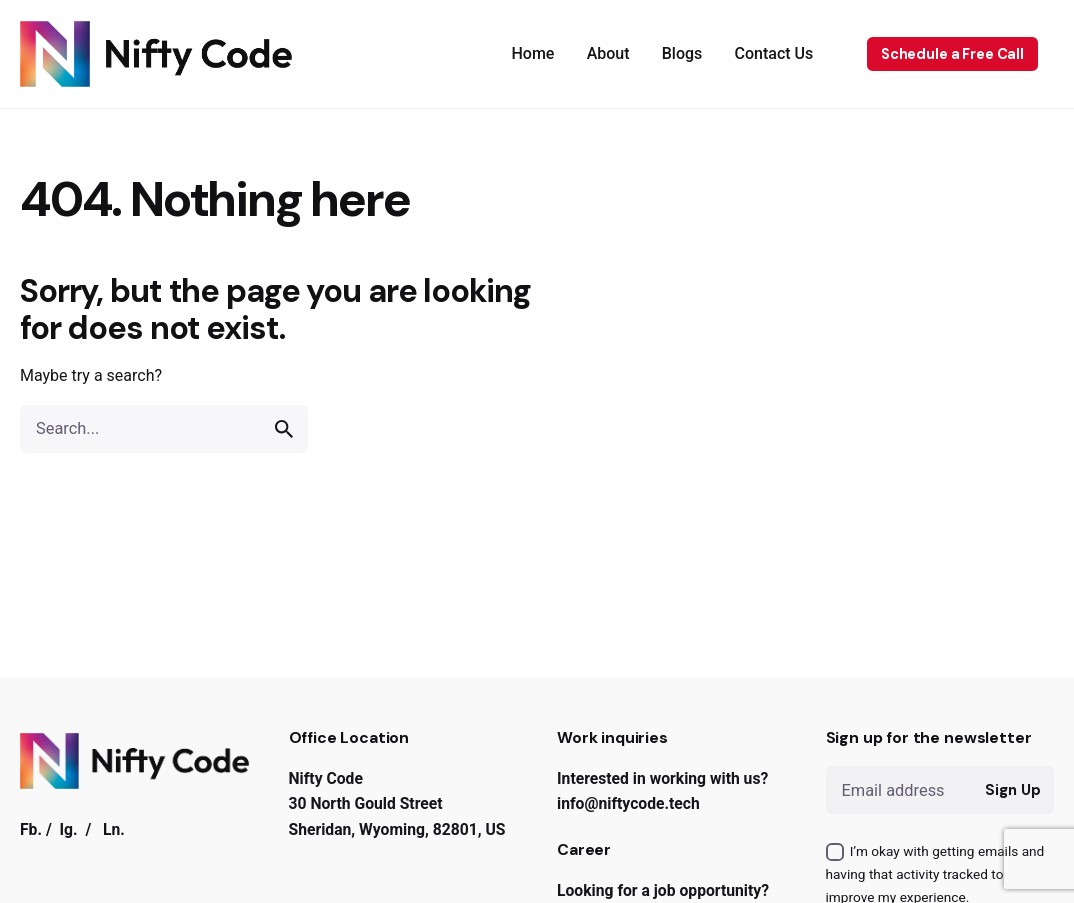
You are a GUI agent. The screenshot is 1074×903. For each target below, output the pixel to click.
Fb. (31, 829)
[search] (284, 429)
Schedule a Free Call (952, 54)
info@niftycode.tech (628, 803)
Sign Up (1012, 790)
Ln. (114, 829)
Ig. (69, 829)
